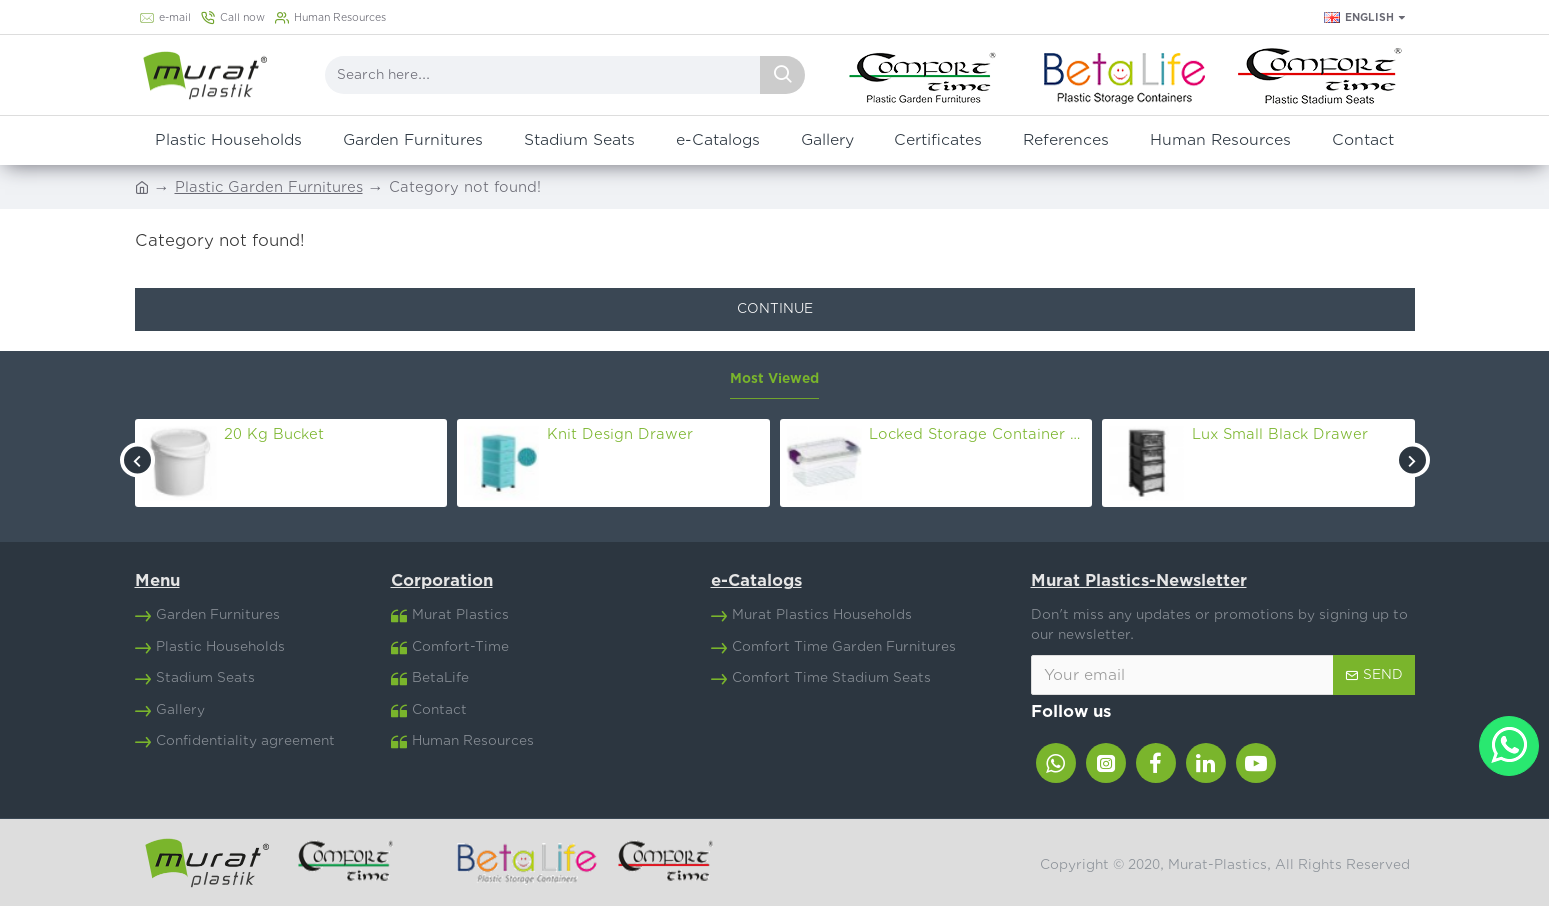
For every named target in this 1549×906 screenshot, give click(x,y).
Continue (775, 309)
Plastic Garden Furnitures (269, 187)
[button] (137, 460)
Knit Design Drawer (620, 434)
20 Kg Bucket (274, 434)
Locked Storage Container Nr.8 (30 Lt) (977, 434)
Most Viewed (774, 379)
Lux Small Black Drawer (1280, 434)
